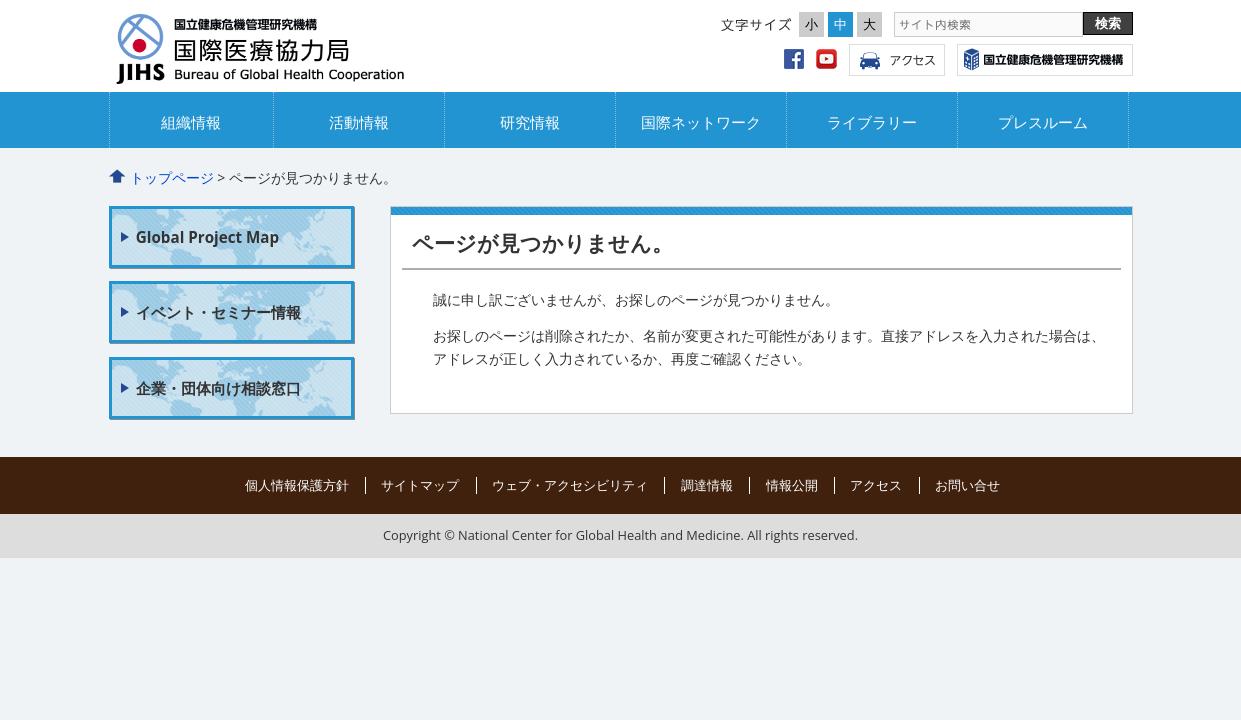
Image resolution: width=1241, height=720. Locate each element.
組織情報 (191, 122)
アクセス (897, 60)
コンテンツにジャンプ (0, 0)
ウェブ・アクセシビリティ (570, 485)
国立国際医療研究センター (1045, 60)
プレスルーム (1043, 122)
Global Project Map (207, 237)
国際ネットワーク (701, 122)
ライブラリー (872, 122)
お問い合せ (967, 485)
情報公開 (792, 485)
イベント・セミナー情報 (218, 312)
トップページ (172, 177)
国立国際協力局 (289, 51)
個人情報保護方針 (297, 485)
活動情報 (359, 122)
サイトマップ (420, 485)
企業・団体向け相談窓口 (218, 388)
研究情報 (530, 122)
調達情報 (707, 485)
